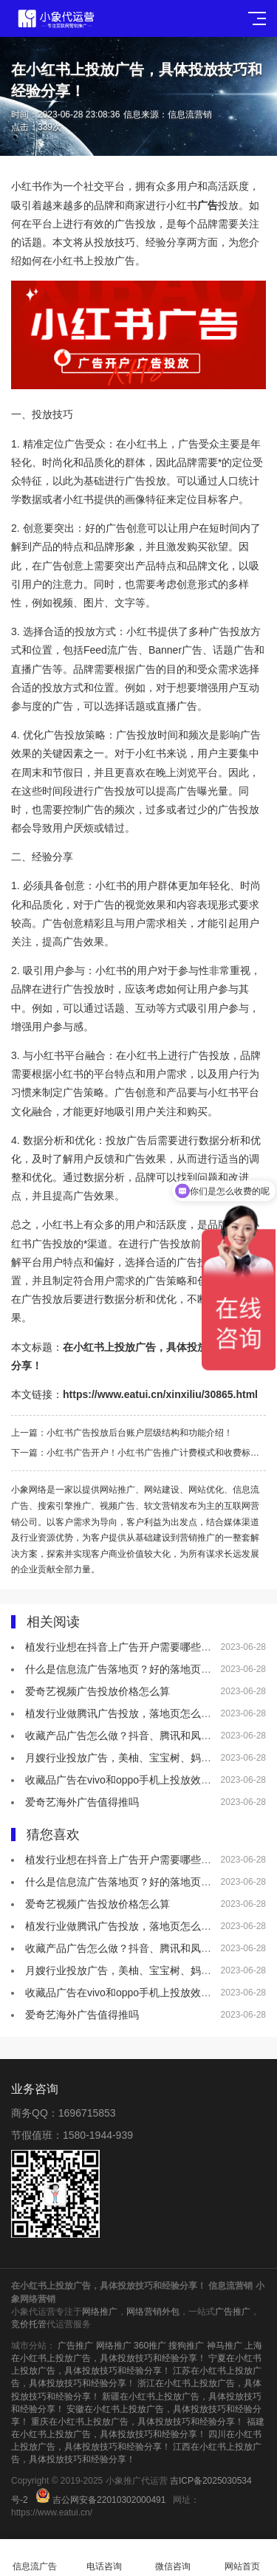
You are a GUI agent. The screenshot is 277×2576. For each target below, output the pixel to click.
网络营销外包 (152, 2311)
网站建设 (161, 1489)
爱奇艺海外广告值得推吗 (82, 1802)
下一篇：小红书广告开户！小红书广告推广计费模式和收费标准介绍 (138, 1453)
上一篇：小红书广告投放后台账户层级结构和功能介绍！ (122, 1433)
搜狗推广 (186, 2345)
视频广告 (117, 1506)
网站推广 (117, 1489)
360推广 (150, 2345)
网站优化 (206, 1489)
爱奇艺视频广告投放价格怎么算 (97, 1691)
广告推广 (232, 2311)
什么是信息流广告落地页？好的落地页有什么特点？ (144, 1669)
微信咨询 (173, 2558)
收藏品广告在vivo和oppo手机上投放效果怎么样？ (139, 1780)
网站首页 (242, 2558)
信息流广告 (34, 2558)
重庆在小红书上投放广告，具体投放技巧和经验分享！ (137, 2421)
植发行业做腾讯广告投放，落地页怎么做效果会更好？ (149, 1713)
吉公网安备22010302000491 (108, 2500)
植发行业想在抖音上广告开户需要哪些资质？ (128, 1647)
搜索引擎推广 (64, 1506)
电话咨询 (104, 2558)
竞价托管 (29, 2324)
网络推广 (99, 2311)
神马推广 (224, 2345)
